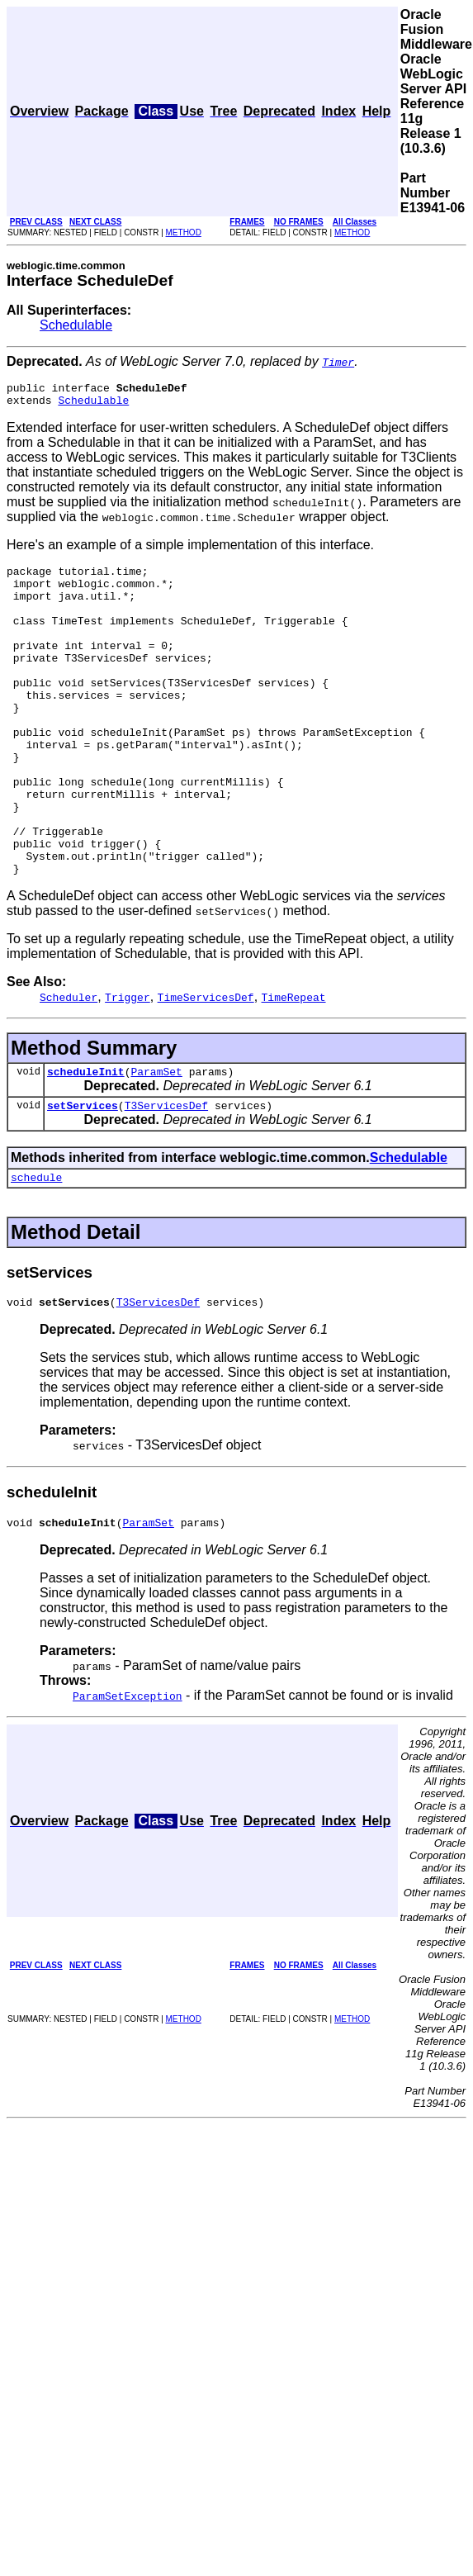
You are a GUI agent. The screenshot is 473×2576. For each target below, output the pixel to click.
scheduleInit (86, 1140)
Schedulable (76, 325)
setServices (82, 1176)
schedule (36, 1251)
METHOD (183, 232)
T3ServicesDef (166, 1176)
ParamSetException (127, 1774)
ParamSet (156, 1140)
